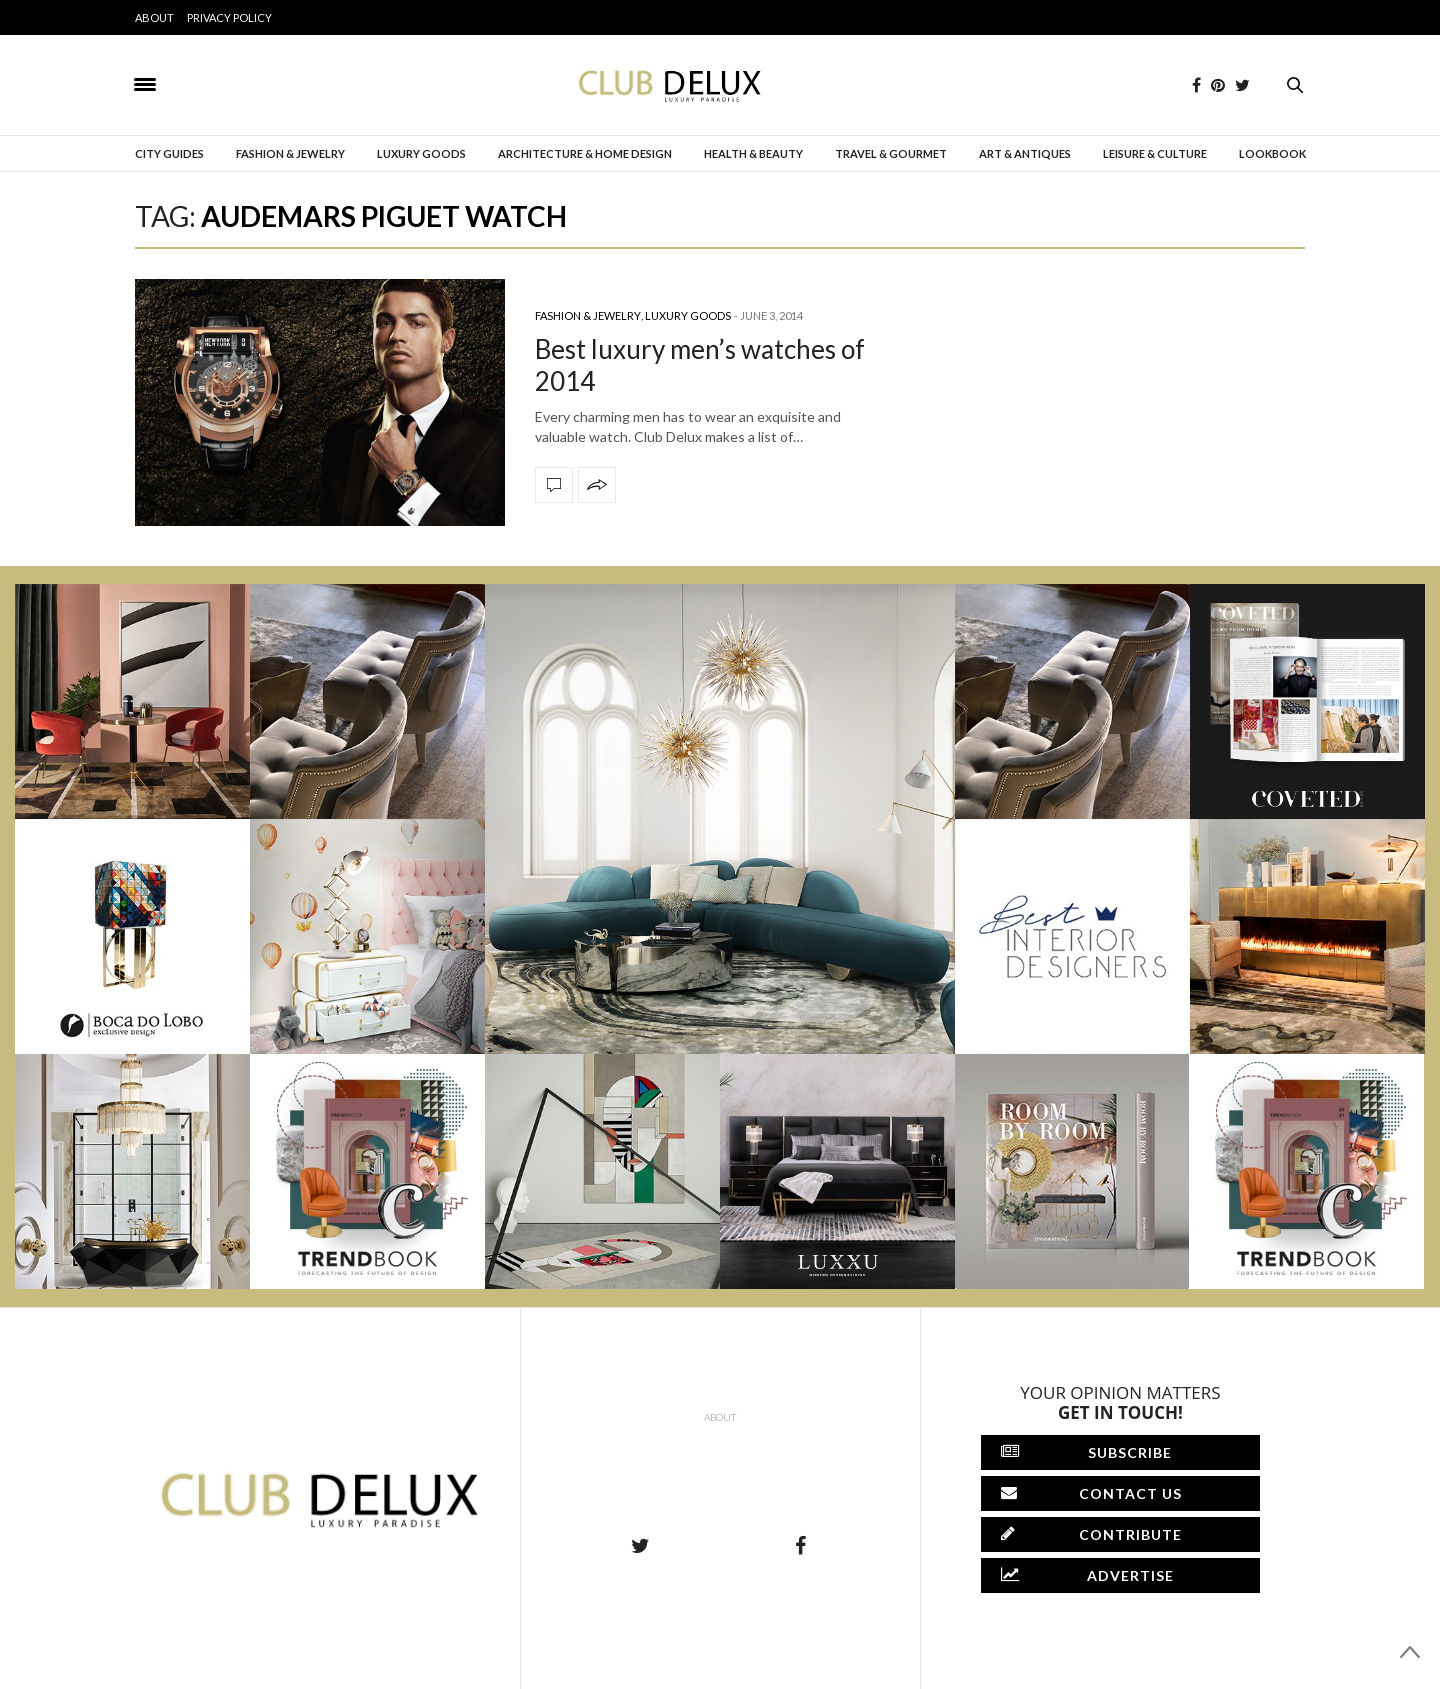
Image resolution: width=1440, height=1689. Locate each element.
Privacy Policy (229, 17)
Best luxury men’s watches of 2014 (700, 364)
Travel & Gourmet (891, 153)
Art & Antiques (1025, 153)
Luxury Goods (421, 153)
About (154, 17)
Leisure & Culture (1155, 153)
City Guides (169, 153)
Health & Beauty (753, 153)
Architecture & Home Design (585, 153)
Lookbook (1272, 153)
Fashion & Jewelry (290, 153)
